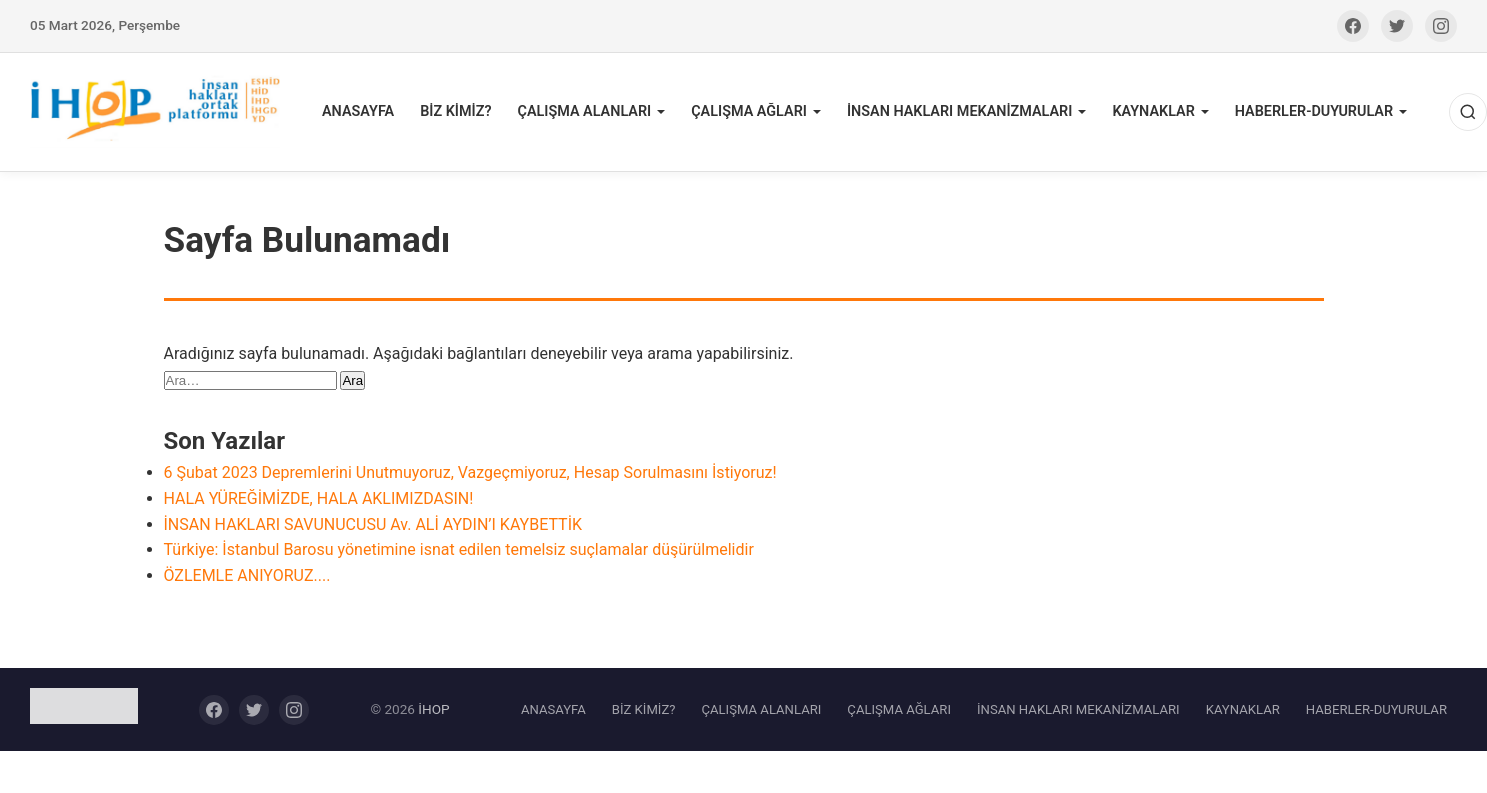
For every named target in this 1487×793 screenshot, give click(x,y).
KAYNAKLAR (1153, 111)
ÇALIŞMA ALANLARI (584, 111)
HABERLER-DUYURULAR (1314, 111)
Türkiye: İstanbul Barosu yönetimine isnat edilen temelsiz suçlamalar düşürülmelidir (459, 549)
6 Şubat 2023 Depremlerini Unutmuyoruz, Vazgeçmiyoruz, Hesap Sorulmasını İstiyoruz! (470, 472)
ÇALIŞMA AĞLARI (749, 111)
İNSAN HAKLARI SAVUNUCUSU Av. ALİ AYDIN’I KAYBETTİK (373, 524)
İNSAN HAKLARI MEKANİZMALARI (959, 111)
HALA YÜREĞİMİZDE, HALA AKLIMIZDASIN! (319, 498)
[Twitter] (1397, 26)
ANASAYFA (358, 111)
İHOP (433, 709)
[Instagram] (1441, 26)
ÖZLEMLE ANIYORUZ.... (247, 575)
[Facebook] (1353, 26)
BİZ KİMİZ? (455, 111)
